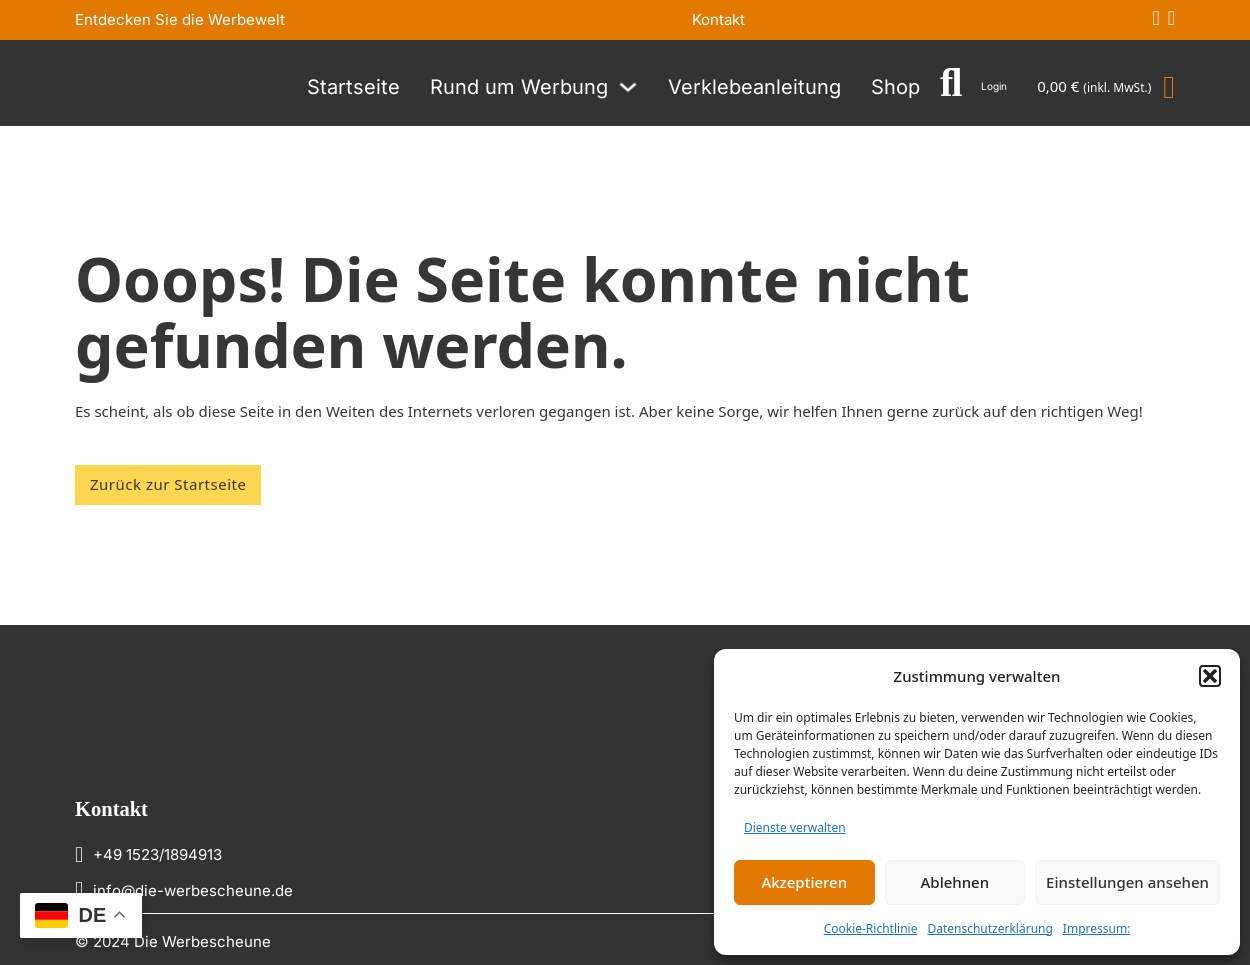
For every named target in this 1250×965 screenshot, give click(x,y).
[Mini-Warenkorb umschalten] (1106, 87)
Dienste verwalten (795, 827)
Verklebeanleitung (754, 87)
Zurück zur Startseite (168, 484)
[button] (1210, 676)
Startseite (353, 87)
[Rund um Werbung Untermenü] (628, 87)
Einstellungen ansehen (1127, 882)
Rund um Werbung (519, 87)
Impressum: (1097, 928)
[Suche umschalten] (951, 83)
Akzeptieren (804, 882)
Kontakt (718, 19)
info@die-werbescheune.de (193, 890)
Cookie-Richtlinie (871, 928)
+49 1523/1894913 (157, 854)
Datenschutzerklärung (989, 928)
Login (994, 86)
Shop (895, 87)
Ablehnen (955, 882)
